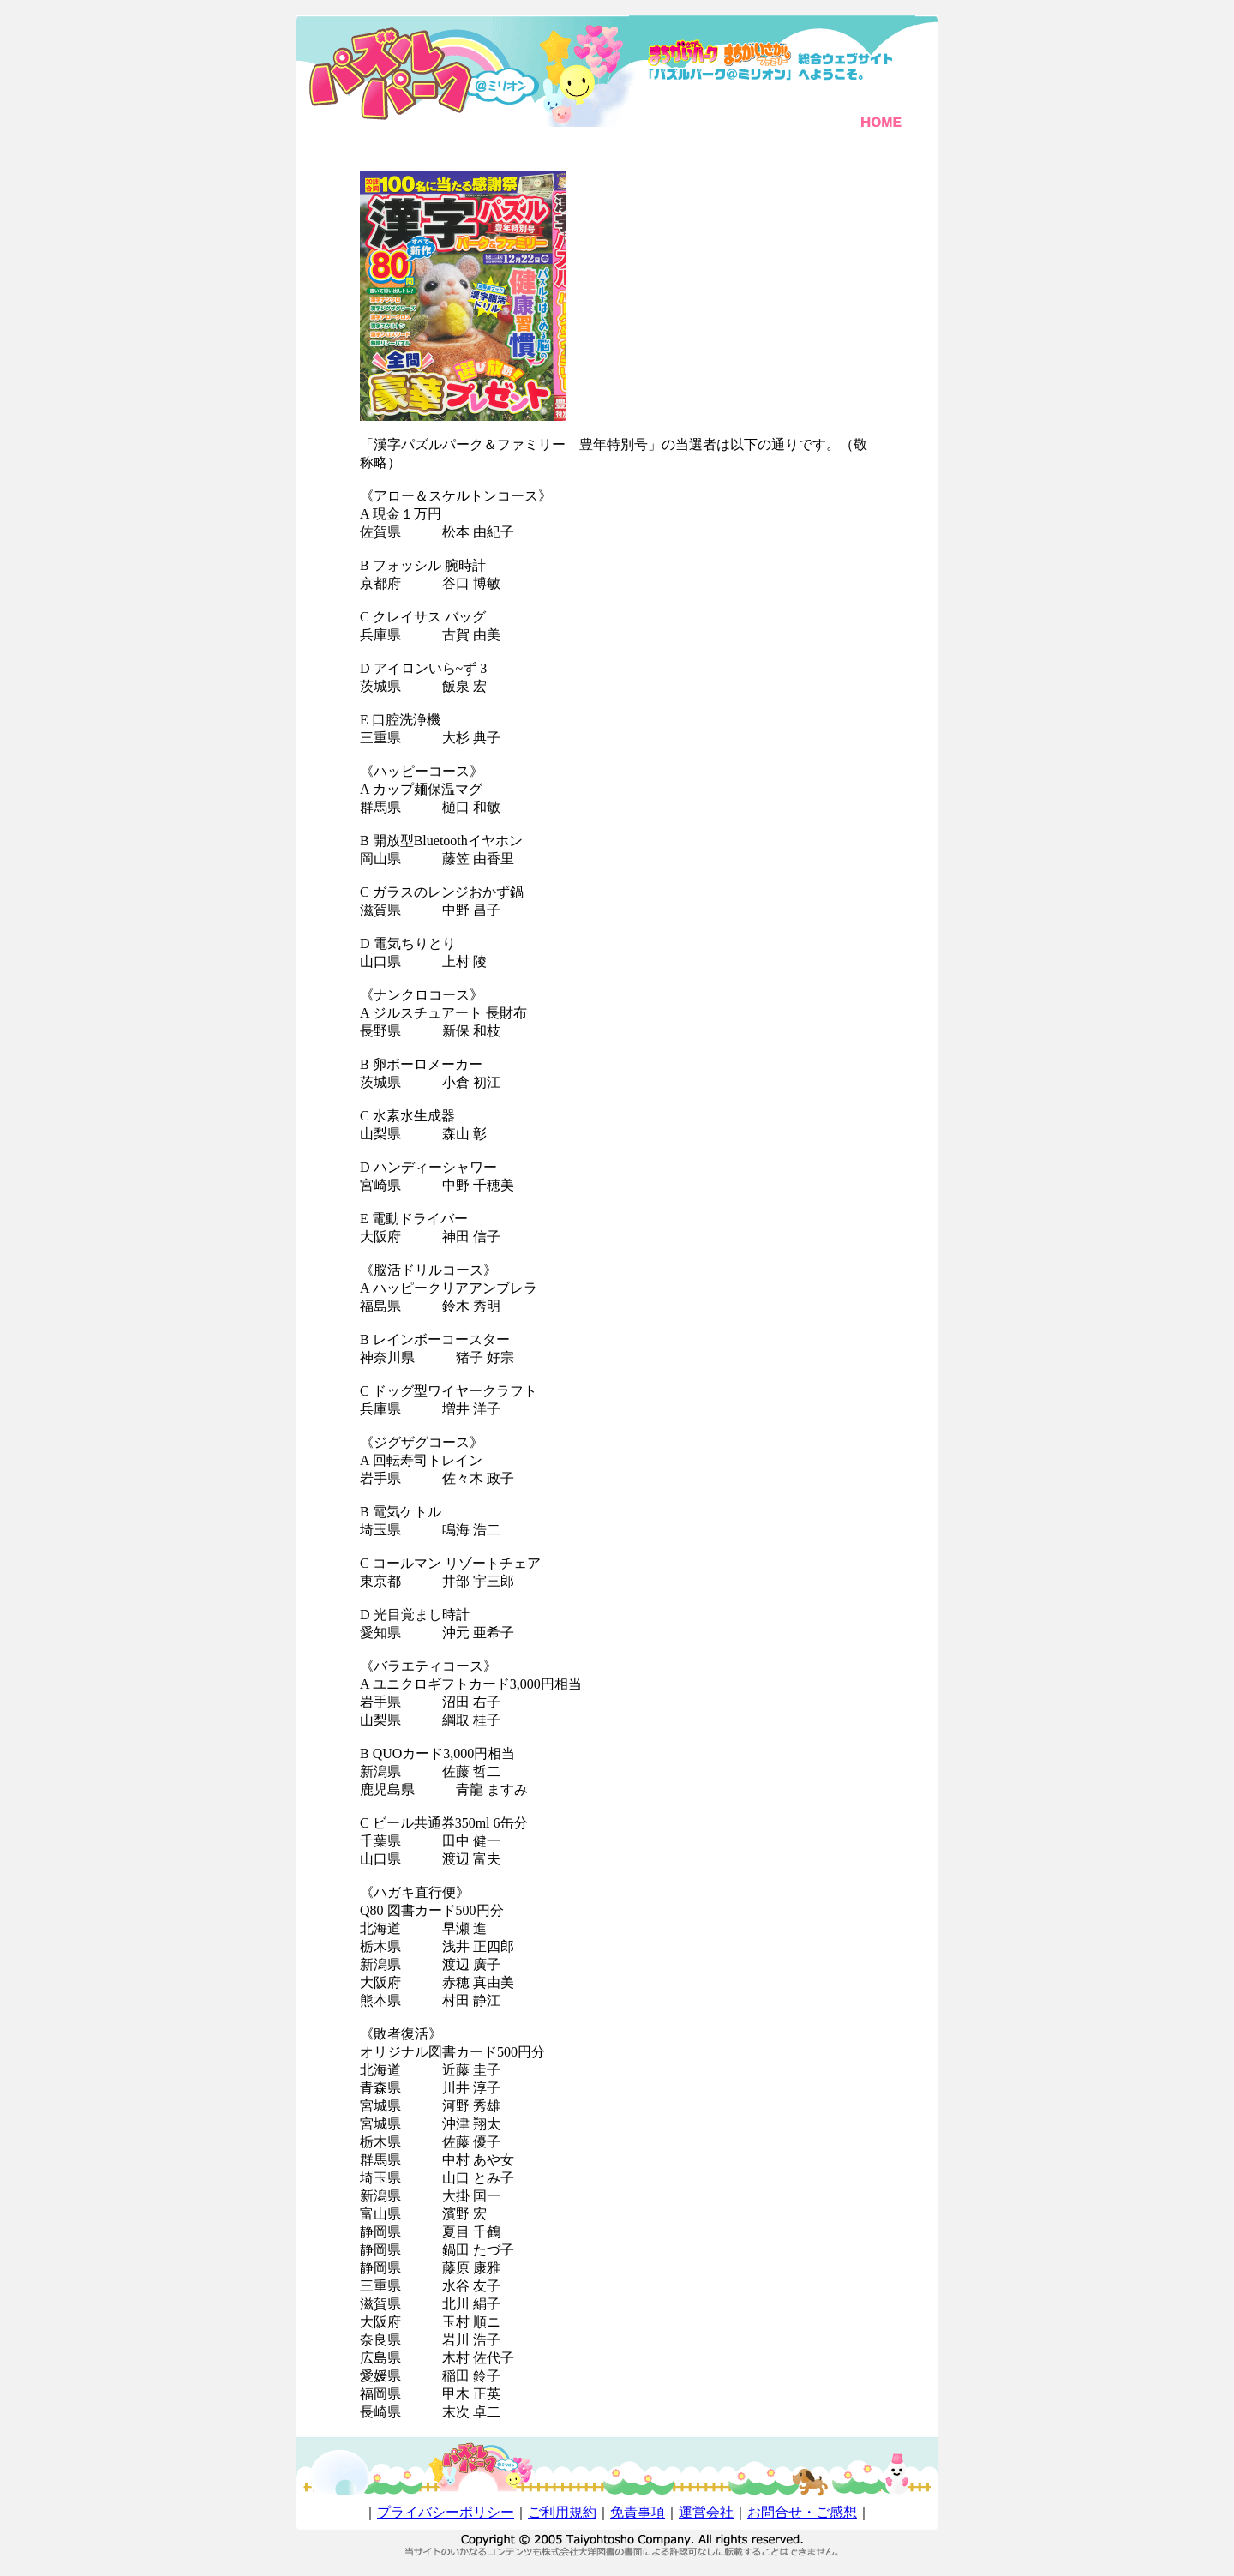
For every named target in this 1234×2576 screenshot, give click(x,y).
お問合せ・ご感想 (802, 2512)
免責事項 (637, 2512)
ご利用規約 (562, 2512)
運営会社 (706, 2512)
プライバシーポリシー (445, 2512)
